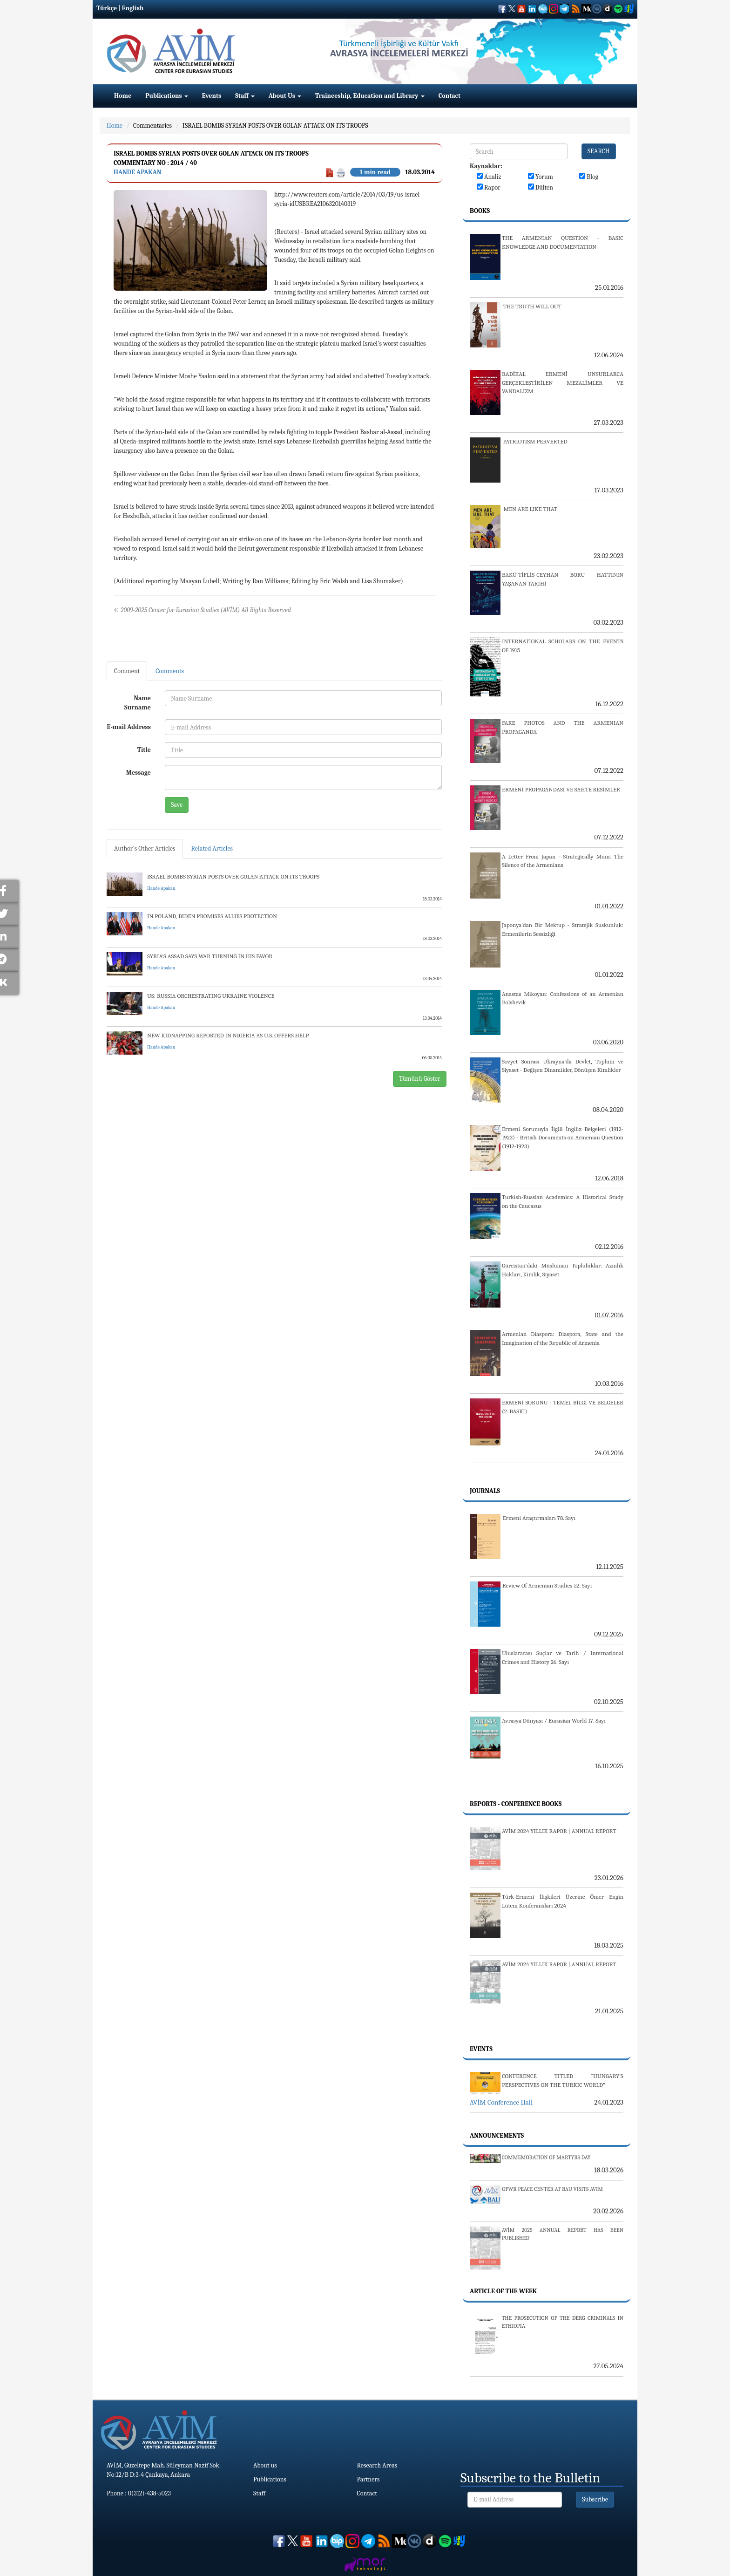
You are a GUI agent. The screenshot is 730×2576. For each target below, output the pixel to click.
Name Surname (137, 702)
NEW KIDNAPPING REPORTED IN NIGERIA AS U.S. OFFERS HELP (228, 1035)
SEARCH (599, 151)
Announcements (497, 2136)
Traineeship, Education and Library (370, 96)
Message (138, 773)
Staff (245, 96)
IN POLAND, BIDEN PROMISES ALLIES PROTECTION (212, 916)
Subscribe (595, 2499)
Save (176, 805)
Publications (166, 96)
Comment (127, 671)
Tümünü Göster (419, 1079)
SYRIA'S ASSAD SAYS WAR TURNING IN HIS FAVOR (209, 956)
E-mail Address (129, 727)
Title (144, 750)
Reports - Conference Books (515, 1804)
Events (211, 96)
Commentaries (152, 125)
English (133, 8)
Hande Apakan (138, 172)
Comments (169, 671)
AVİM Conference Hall (501, 2102)
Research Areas (377, 2465)
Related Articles (212, 848)
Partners (368, 2479)
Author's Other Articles (145, 848)
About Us (285, 96)
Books (480, 211)
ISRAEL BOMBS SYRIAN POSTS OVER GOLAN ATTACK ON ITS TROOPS (275, 125)
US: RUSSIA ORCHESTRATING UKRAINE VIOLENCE (211, 995)
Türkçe (106, 8)
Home (122, 96)
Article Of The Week (503, 2291)
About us (265, 2465)
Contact (449, 96)
